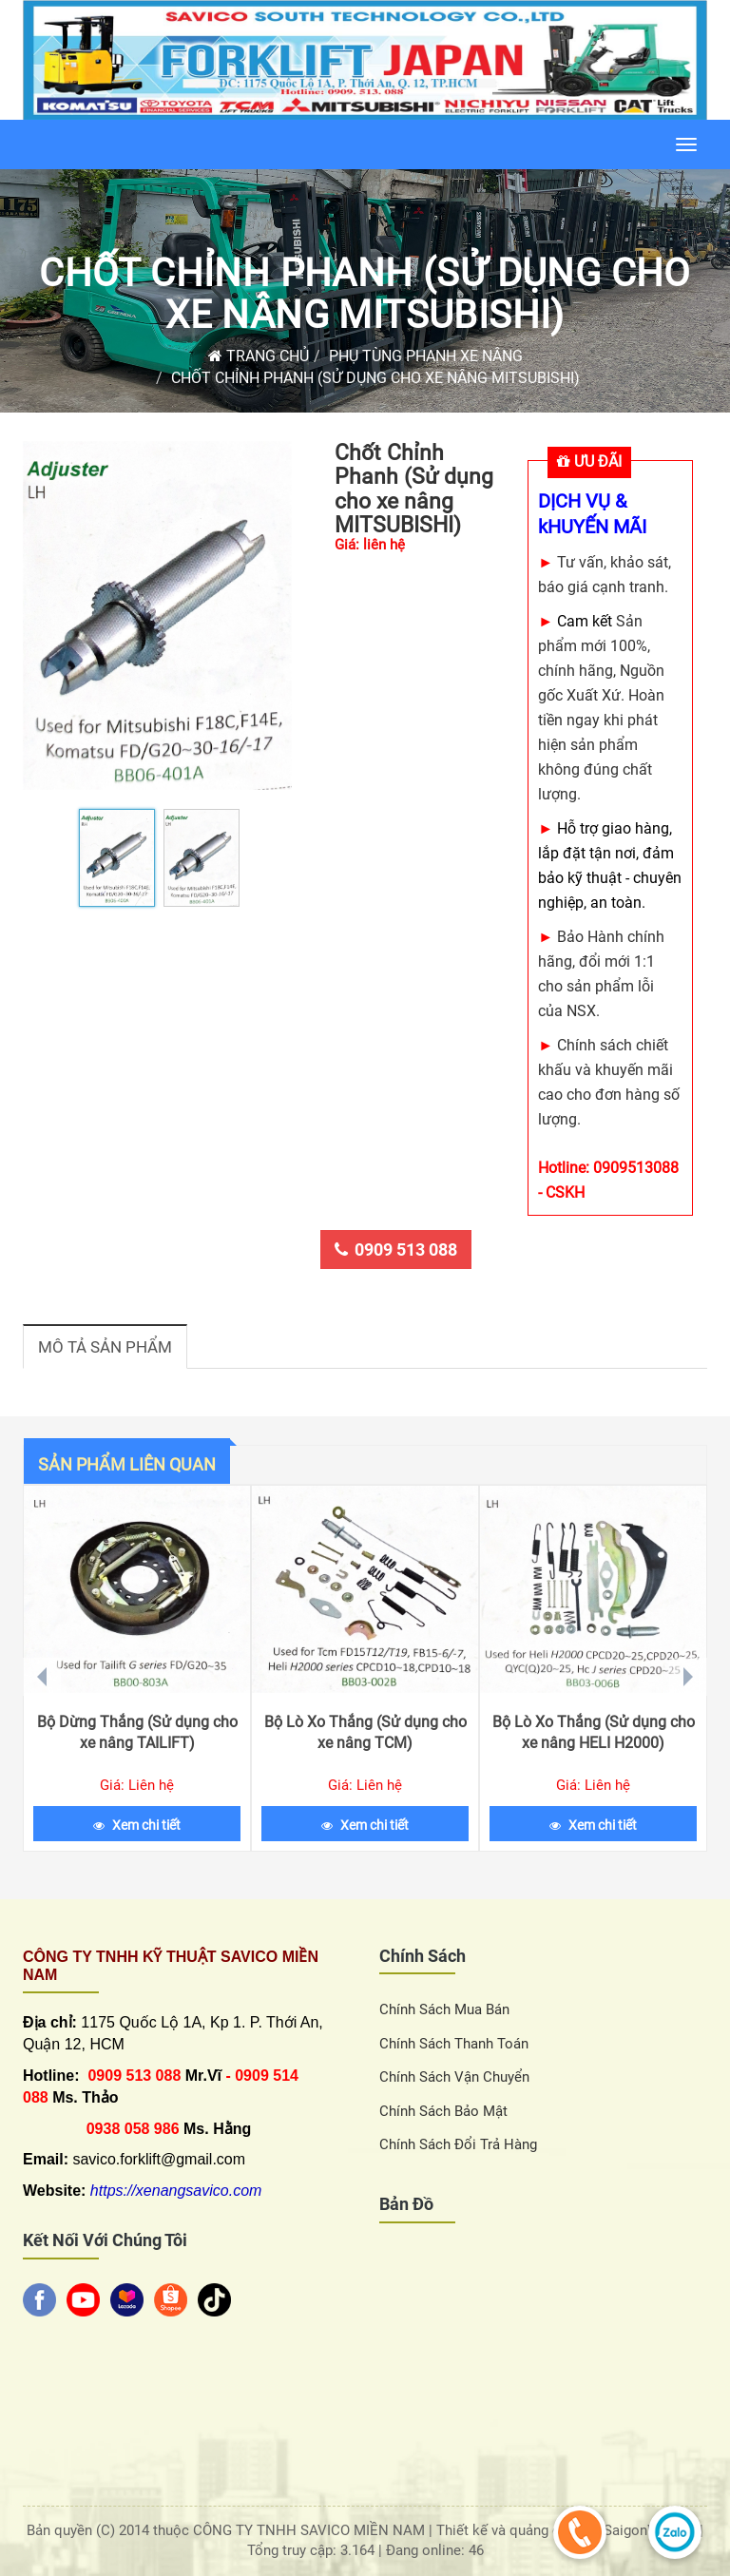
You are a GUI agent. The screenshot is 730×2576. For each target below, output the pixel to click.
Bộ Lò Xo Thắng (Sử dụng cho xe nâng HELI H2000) (593, 1732)
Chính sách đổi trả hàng (458, 2144)
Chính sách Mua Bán (444, 2009)
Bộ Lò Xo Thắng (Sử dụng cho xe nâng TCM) (365, 1732)
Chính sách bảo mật (443, 2111)
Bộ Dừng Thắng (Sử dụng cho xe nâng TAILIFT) (137, 1732)
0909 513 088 (396, 1249)
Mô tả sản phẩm (105, 1346)
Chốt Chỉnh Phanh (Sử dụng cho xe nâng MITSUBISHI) (365, 294)
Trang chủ (258, 356)
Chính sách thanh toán (453, 2043)
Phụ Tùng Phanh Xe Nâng (426, 356)
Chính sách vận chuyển (454, 2077)
